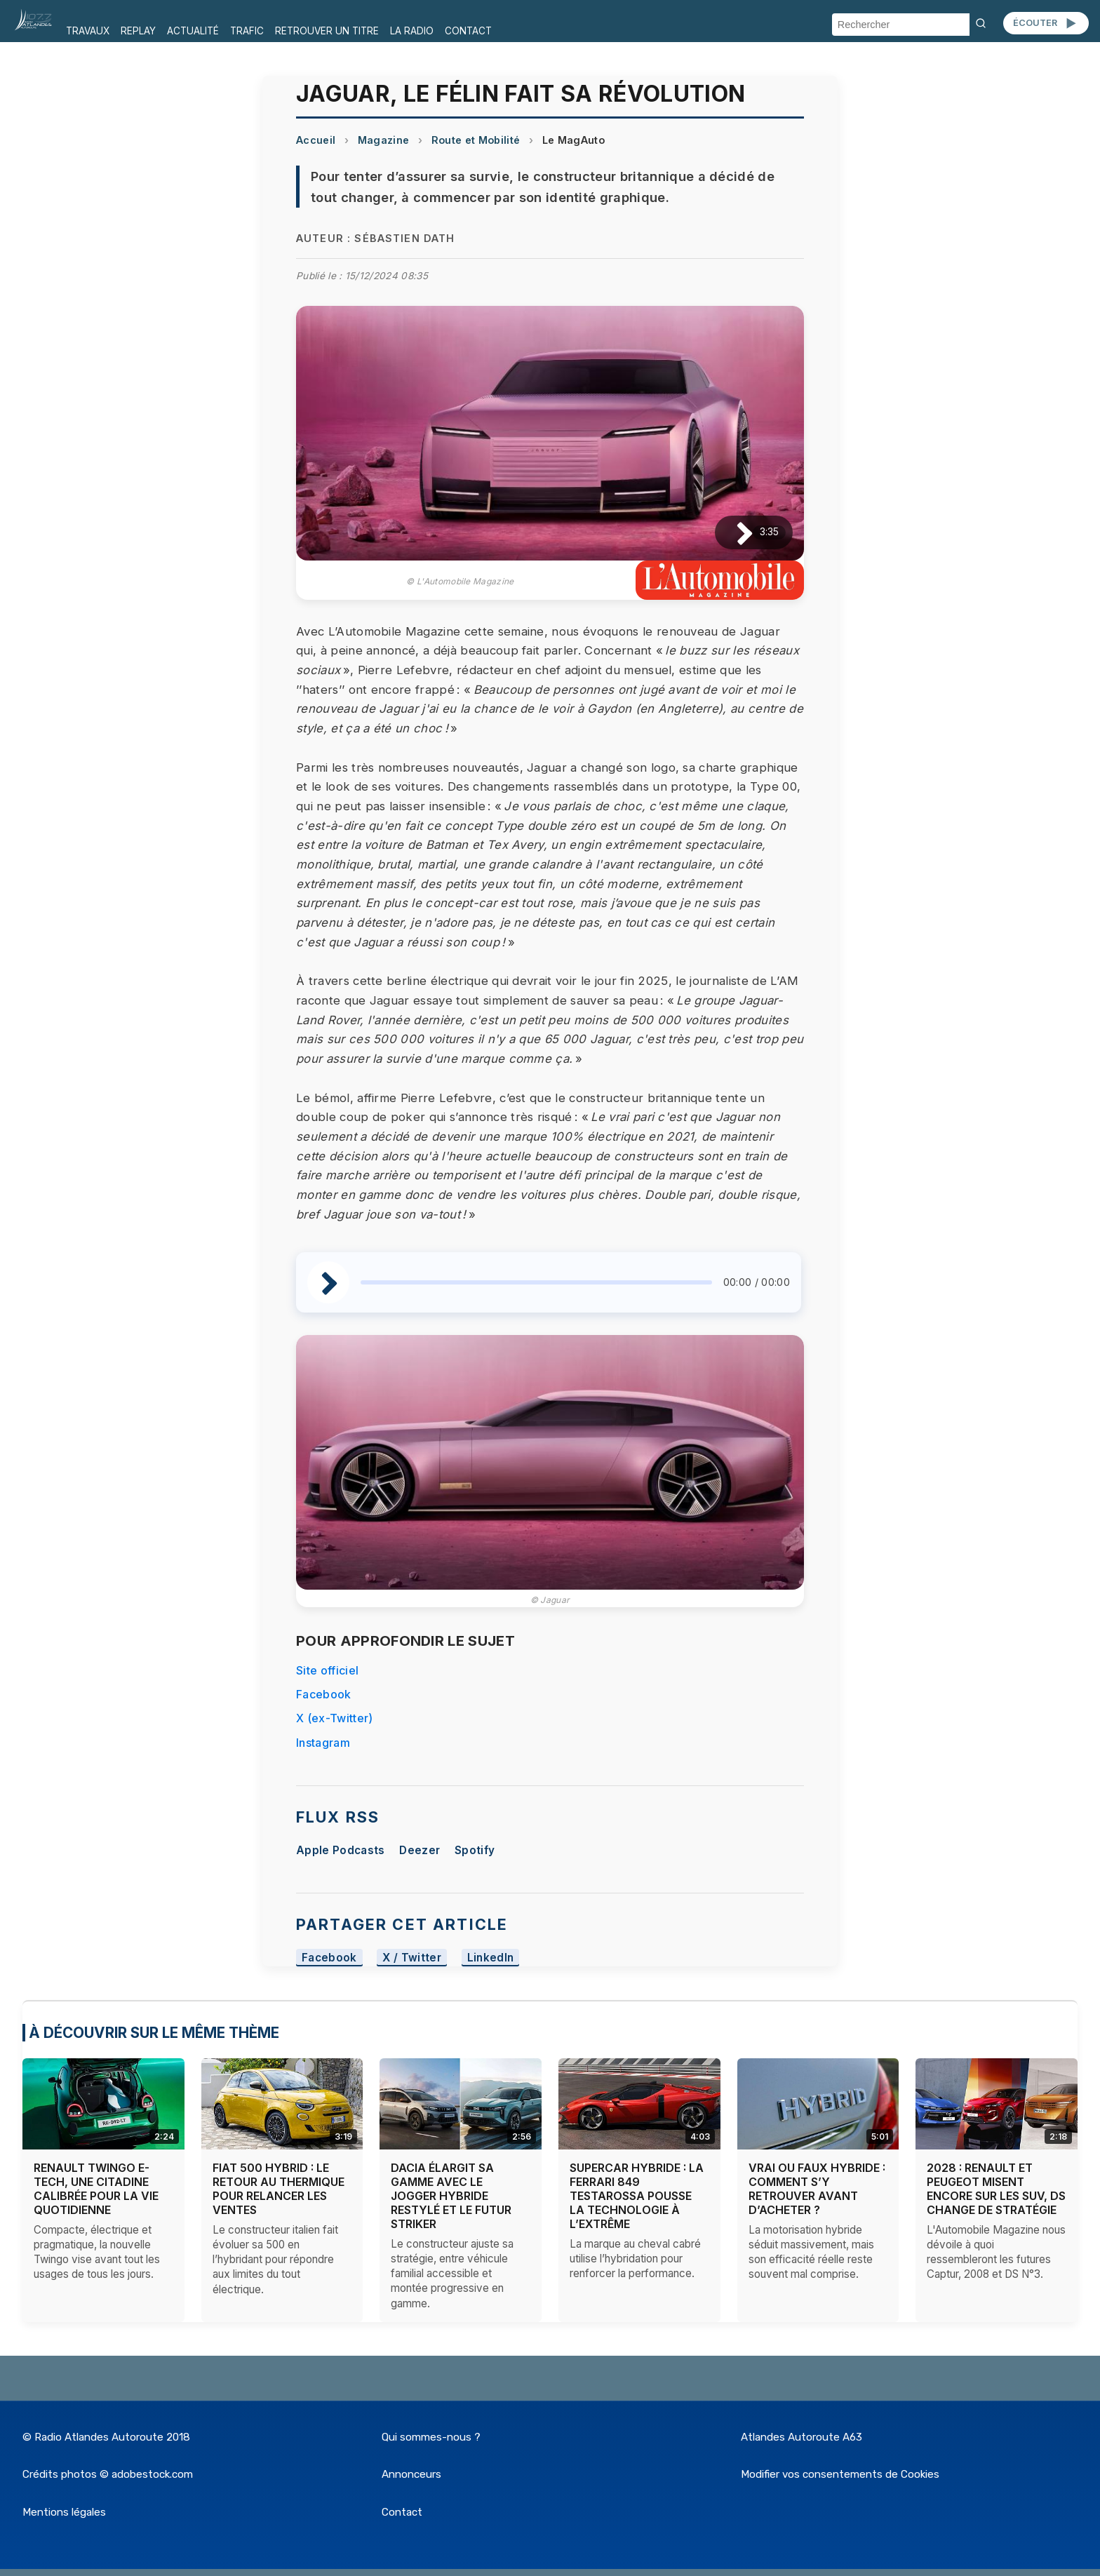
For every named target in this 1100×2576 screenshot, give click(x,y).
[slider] (536, 1282)
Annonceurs (411, 2474)
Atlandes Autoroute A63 (801, 2437)
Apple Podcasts (340, 1850)
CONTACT (468, 30)
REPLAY (138, 30)
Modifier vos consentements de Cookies (840, 2474)
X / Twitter (411, 1957)
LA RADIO (412, 30)
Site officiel (327, 1670)
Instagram (323, 1743)
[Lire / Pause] (733, 533)
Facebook (323, 1694)
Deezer (419, 1850)
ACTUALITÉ (193, 30)
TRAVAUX (87, 30)
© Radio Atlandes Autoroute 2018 (106, 2437)
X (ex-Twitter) (334, 1718)
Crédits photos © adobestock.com (107, 2474)
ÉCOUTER (1045, 23)
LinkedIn (490, 1957)
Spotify (475, 1850)
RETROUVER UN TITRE (327, 30)
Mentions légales (64, 2512)
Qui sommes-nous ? (431, 2437)
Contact (402, 2512)
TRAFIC (247, 30)
